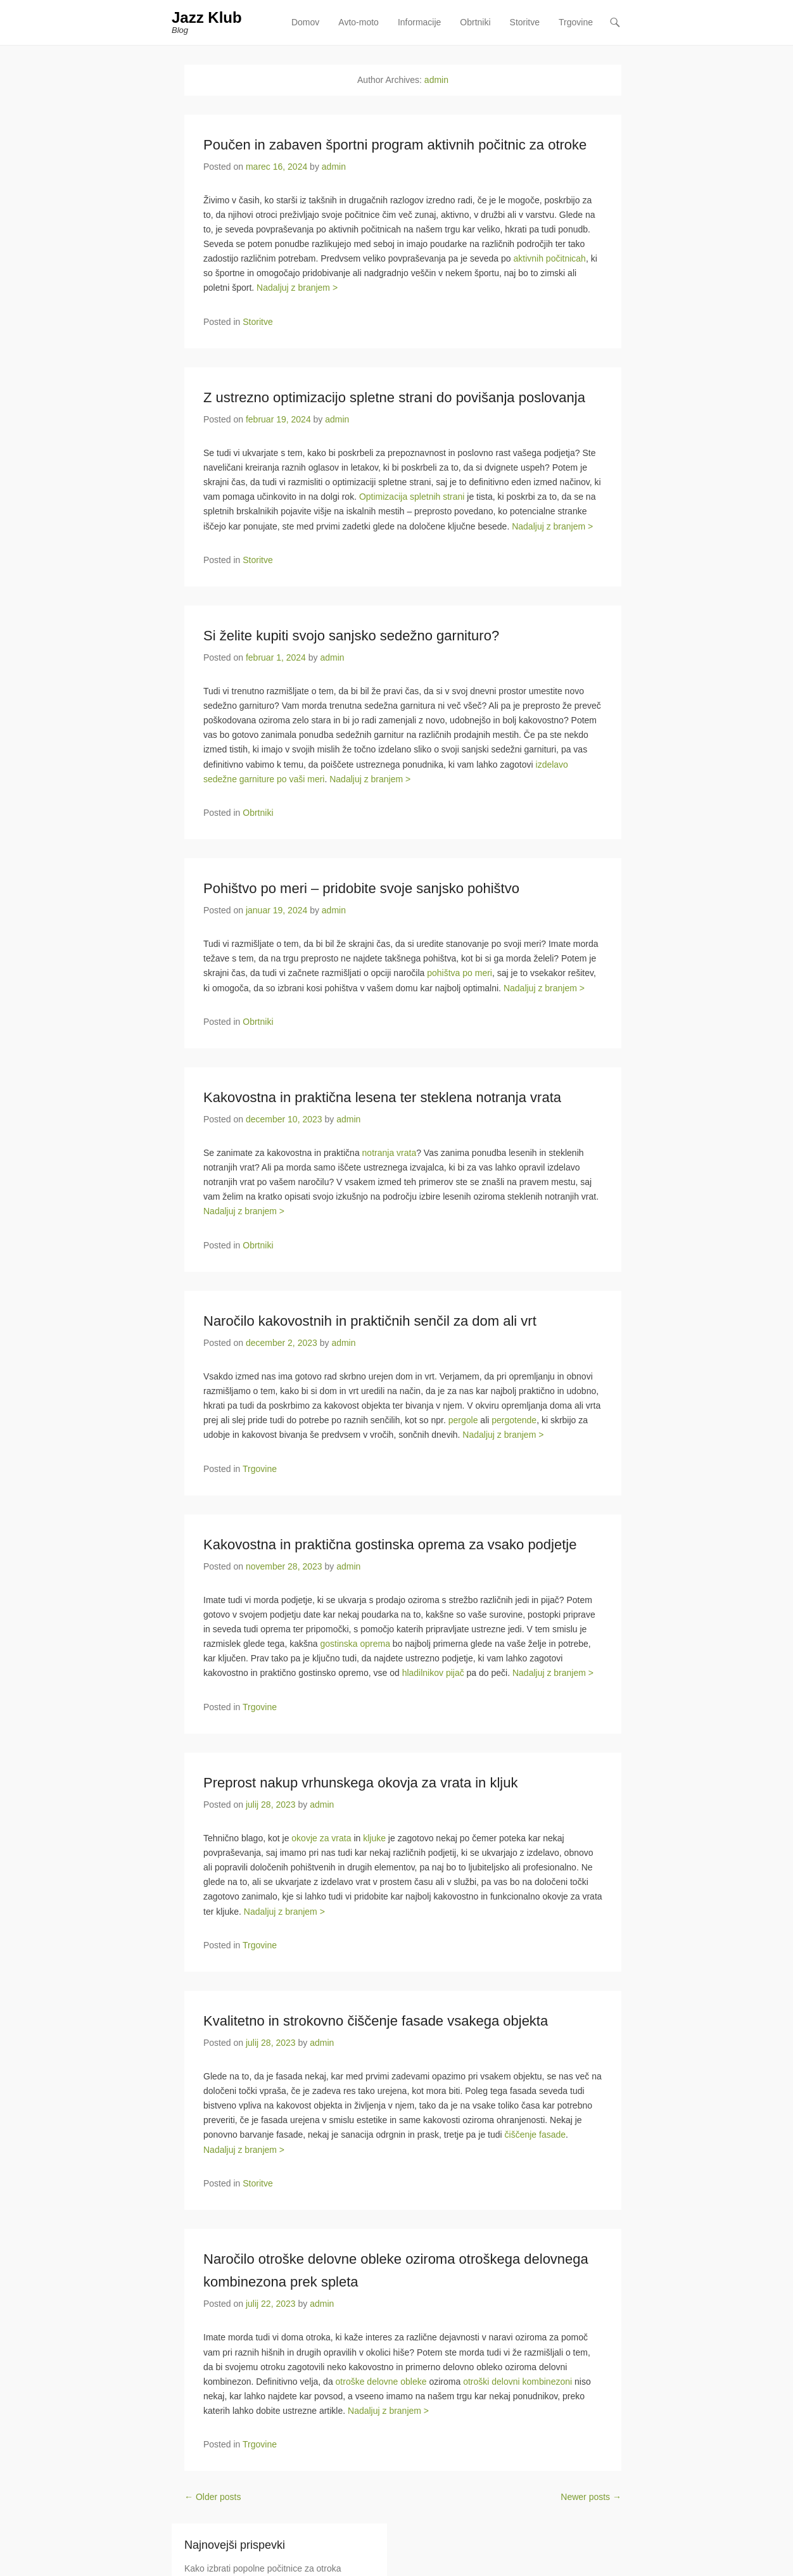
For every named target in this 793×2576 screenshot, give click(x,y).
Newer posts (591, 2497)
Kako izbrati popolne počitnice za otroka (262, 2568)
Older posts (212, 2497)
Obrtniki (475, 22)
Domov (305, 22)
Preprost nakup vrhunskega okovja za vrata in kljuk (360, 1783)
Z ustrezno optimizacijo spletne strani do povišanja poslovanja (394, 397)
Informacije (419, 22)
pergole (463, 1421)
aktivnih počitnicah (549, 258)
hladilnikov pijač (433, 1673)
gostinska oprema (355, 1644)
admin (436, 80)
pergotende (514, 1421)
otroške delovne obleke (381, 2381)
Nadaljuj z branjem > (297, 288)
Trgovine (576, 22)
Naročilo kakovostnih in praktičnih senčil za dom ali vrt (369, 1321)
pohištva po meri (459, 973)
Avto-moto (358, 22)
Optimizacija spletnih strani (412, 497)
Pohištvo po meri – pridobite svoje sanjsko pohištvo (361, 888)
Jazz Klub (207, 17)
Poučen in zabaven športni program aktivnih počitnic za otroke (395, 145)
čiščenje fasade (535, 2135)
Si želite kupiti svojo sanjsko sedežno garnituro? (351, 636)
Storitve (525, 22)
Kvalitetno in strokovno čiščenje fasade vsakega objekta (375, 2021)
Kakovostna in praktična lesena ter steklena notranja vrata (382, 1097)
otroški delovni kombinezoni (517, 2381)
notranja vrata (389, 1153)
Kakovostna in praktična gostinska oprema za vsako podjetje (389, 1544)
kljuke (374, 1838)
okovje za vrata (321, 1838)
